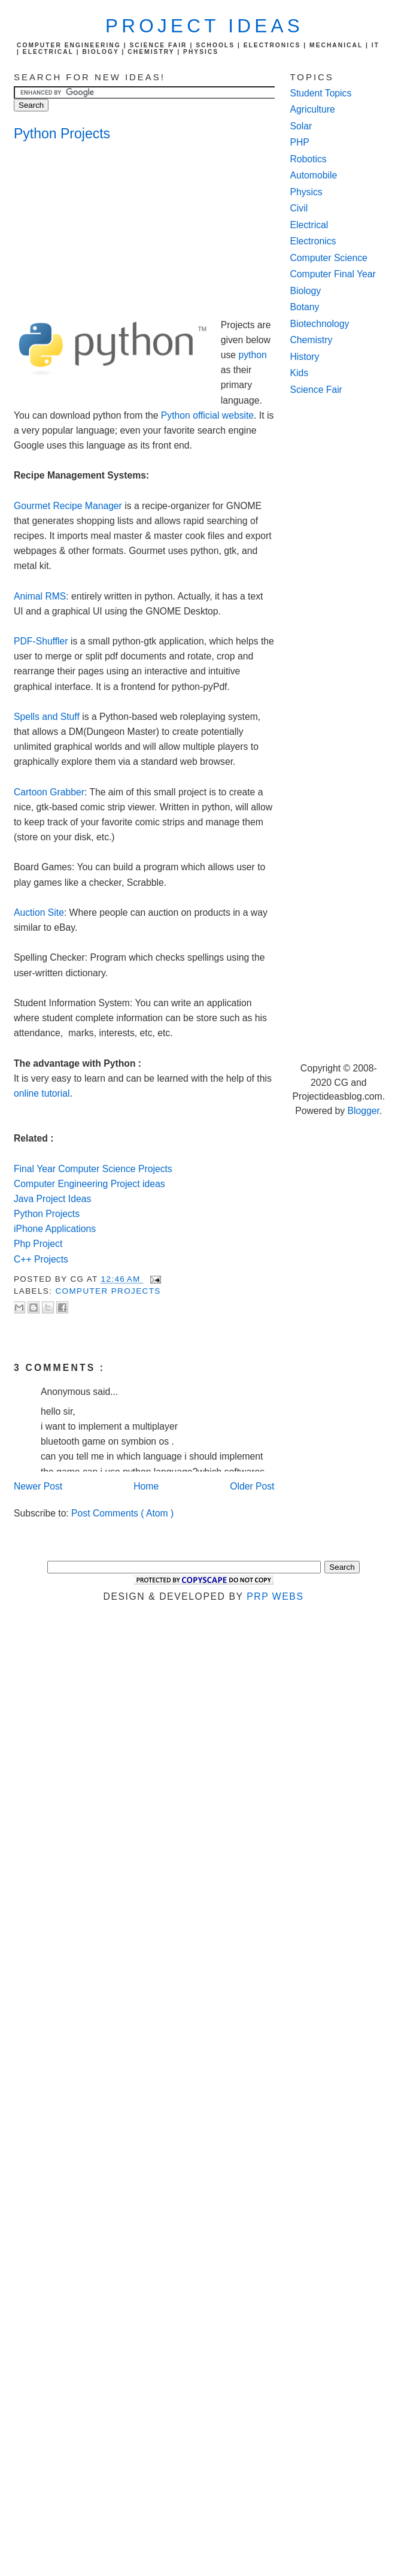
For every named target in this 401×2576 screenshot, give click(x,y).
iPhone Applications (55, 1229)
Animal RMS (40, 596)
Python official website (207, 415)
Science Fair (316, 390)
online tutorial (42, 1093)
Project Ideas (204, 26)
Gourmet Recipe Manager (68, 506)
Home (146, 1486)
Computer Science (328, 258)
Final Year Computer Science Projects (93, 1169)
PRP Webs (275, 1596)
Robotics (308, 159)
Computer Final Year (333, 274)
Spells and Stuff (47, 717)
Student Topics (321, 93)
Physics (306, 192)
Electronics (313, 241)
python (252, 355)
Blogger (363, 1111)
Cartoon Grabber (49, 792)
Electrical (309, 225)
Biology (305, 291)
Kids (299, 373)
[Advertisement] (109, 232)
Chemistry (311, 340)
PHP (299, 142)
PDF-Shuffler (41, 641)
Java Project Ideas (52, 1199)
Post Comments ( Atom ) (122, 1513)
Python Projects (62, 133)
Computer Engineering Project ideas (89, 1184)
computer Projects (107, 1291)
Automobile (314, 175)
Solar (301, 126)
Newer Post (38, 1486)
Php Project (38, 1244)
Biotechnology (320, 324)
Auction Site (39, 912)
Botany (305, 307)
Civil (299, 208)
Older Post (252, 1486)
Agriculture (312, 109)
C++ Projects (41, 1259)
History (305, 357)
